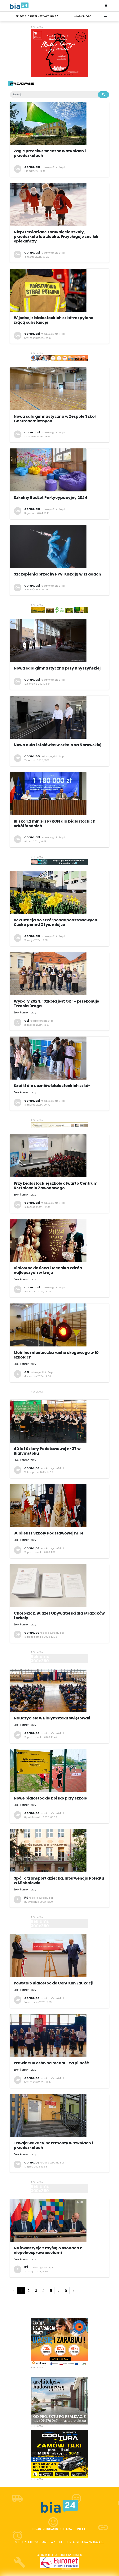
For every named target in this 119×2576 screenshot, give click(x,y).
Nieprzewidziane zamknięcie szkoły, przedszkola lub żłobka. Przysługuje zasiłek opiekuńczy (56, 236)
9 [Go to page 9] (66, 2290)
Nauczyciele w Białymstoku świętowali (52, 1718)
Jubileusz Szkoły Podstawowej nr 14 (48, 1533)
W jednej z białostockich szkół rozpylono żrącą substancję (53, 320)
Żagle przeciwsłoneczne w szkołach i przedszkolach (50, 153)
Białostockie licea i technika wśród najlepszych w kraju (48, 1270)
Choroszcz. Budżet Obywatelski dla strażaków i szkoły (59, 1615)
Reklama (66, 2529)
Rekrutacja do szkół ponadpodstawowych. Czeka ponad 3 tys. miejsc (56, 922)
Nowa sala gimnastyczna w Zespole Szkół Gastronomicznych (55, 419)
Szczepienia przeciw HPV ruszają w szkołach (57, 574)
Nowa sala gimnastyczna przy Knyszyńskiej (57, 668)
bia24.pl (98, 2542)
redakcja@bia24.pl (53, 167)
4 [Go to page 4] (43, 2290)
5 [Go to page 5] (51, 2290)
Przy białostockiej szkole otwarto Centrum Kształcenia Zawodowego (56, 1186)
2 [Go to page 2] (29, 2290)
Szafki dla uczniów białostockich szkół (52, 1085)
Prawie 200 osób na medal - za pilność (51, 2063)
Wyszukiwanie (22, 83)
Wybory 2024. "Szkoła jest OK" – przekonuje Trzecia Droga (56, 1003)
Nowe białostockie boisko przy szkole (50, 1798)
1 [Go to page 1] (21, 2290)
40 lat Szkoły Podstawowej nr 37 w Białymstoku (47, 1451)
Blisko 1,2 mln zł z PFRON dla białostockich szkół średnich (54, 823)
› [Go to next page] (73, 2290)
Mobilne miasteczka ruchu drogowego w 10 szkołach (56, 1355)
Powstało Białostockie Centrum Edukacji (53, 1983)
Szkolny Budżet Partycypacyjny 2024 (50, 497)
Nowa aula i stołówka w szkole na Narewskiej (57, 744)
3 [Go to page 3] (36, 2290)
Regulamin (50, 2529)
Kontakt (80, 2529)
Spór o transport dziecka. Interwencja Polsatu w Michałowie (59, 1880)
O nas (36, 2529)
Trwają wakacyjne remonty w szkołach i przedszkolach (53, 2145)
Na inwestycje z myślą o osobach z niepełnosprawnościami (48, 2250)
